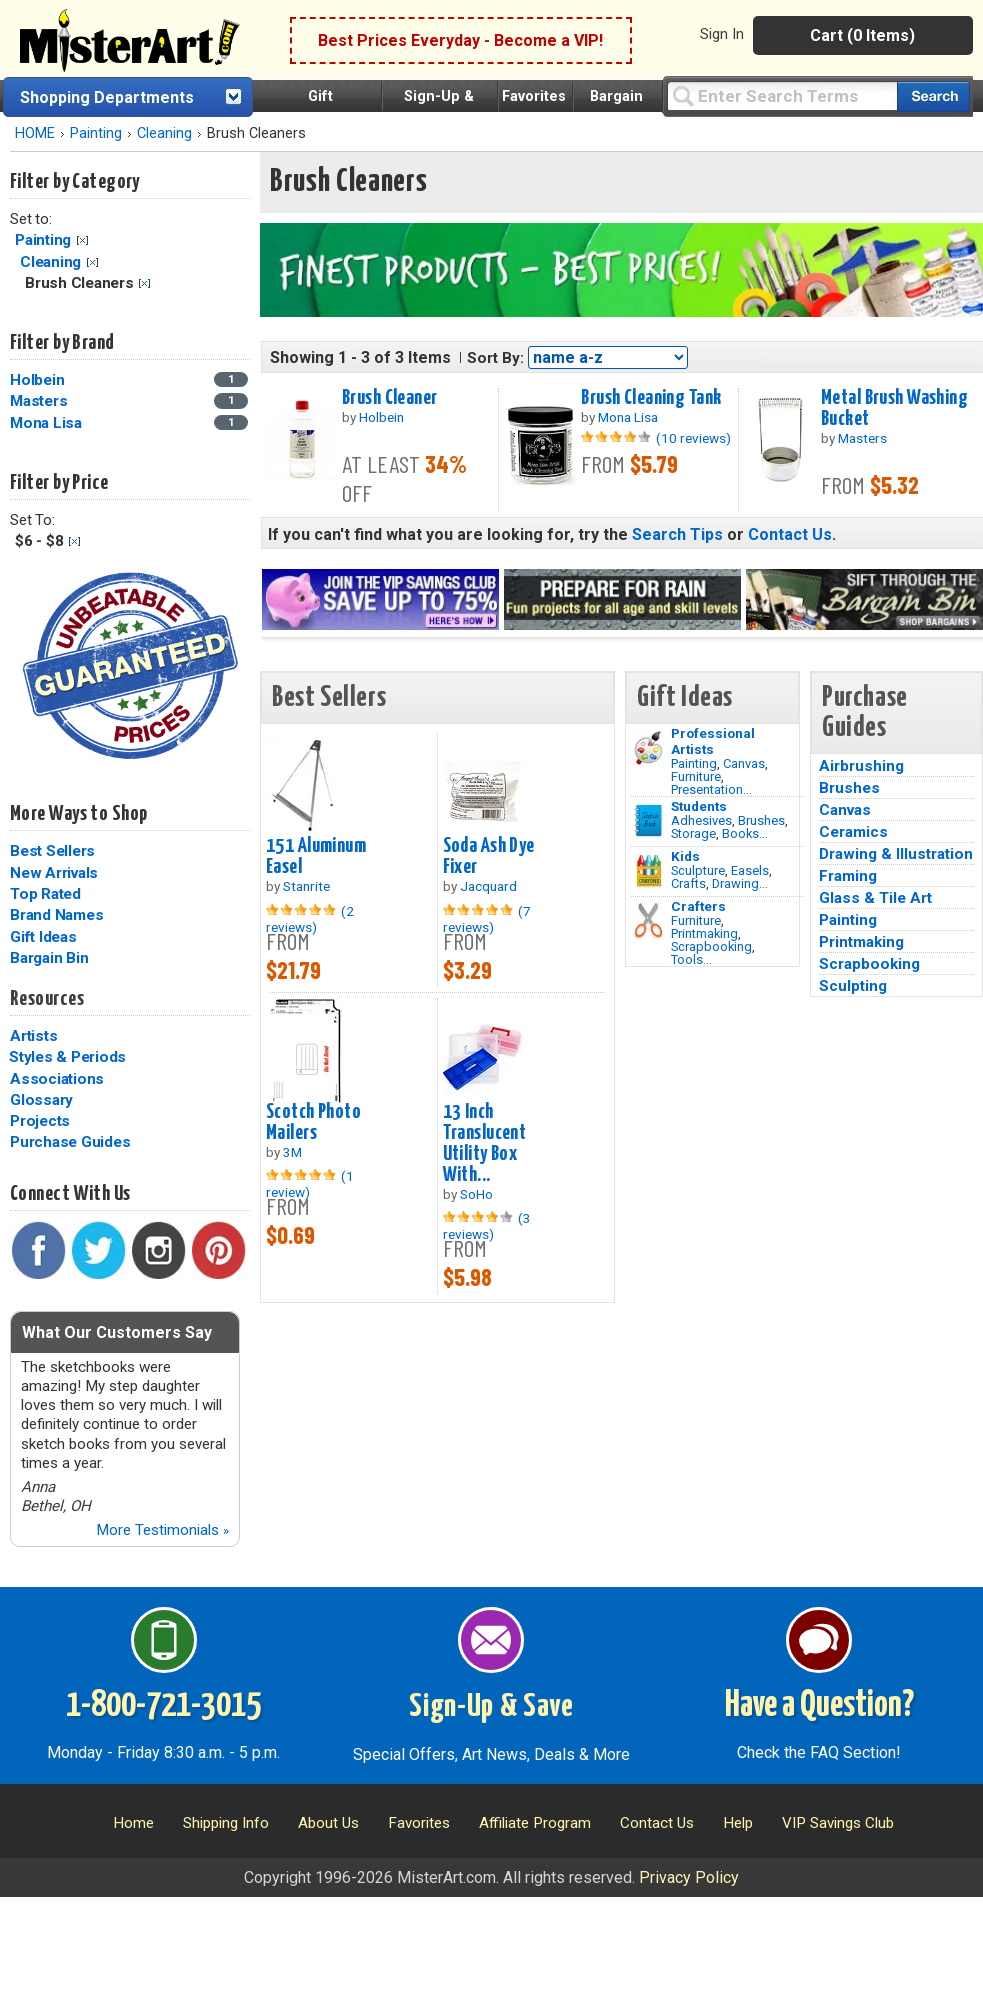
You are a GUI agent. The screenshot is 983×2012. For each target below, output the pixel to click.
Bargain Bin (49, 958)
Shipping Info (226, 1823)
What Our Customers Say (117, 1332)
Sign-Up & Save (491, 1707)
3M (292, 1152)
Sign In (722, 34)
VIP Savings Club (838, 1823)
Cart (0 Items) (862, 35)
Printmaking (704, 933)
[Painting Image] (648, 748)
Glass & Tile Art (875, 898)
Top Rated (45, 894)
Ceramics (853, 832)
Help (738, 1823)
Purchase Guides (70, 1142)
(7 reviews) (487, 919)
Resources (47, 999)
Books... (745, 833)
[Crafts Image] (648, 871)
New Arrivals (54, 873)
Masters (38, 401)
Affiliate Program (535, 1823)
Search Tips (677, 534)
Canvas (744, 763)
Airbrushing (861, 766)
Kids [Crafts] (685, 856)
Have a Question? (819, 1706)
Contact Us (790, 534)
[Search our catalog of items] (933, 96)
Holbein (37, 380)
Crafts (688, 883)
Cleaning (164, 133)
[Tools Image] (648, 921)
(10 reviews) (693, 438)
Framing (848, 876)
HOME (35, 133)
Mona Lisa (46, 423)
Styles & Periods (67, 1057)
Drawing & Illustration (896, 854)
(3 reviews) (487, 1226)
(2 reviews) (310, 919)
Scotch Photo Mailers (313, 1122)
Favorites (534, 96)
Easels (750, 870)
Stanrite (306, 886)
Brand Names (56, 915)
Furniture (696, 776)
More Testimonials (162, 1530)
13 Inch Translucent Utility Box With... (485, 1143)
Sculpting (853, 986)
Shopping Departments (107, 97)
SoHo (476, 1194)
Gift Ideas (43, 937)
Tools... (691, 959)
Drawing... (740, 883)
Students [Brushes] (699, 806)
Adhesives (701, 820)
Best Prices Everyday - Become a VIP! (460, 40)
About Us (328, 1823)
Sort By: (495, 358)
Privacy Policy (689, 1877)
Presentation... (711, 789)
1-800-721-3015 (163, 1706)
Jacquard (488, 886)
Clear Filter (82, 240)
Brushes (761, 820)
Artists (33, 1036)
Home (133, 1823)
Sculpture (698, 870)
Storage (693, 833)
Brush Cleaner (390, 398)
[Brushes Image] (648, 821)
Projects (40, 1121)
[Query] (782, 95)
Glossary (41, 1100)
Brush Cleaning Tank (651, 398)
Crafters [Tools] (698, 906)
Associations (57, 1079)
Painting (96, 133)
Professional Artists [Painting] (713, 741)
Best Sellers (52, 851)
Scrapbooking (711, 946)
